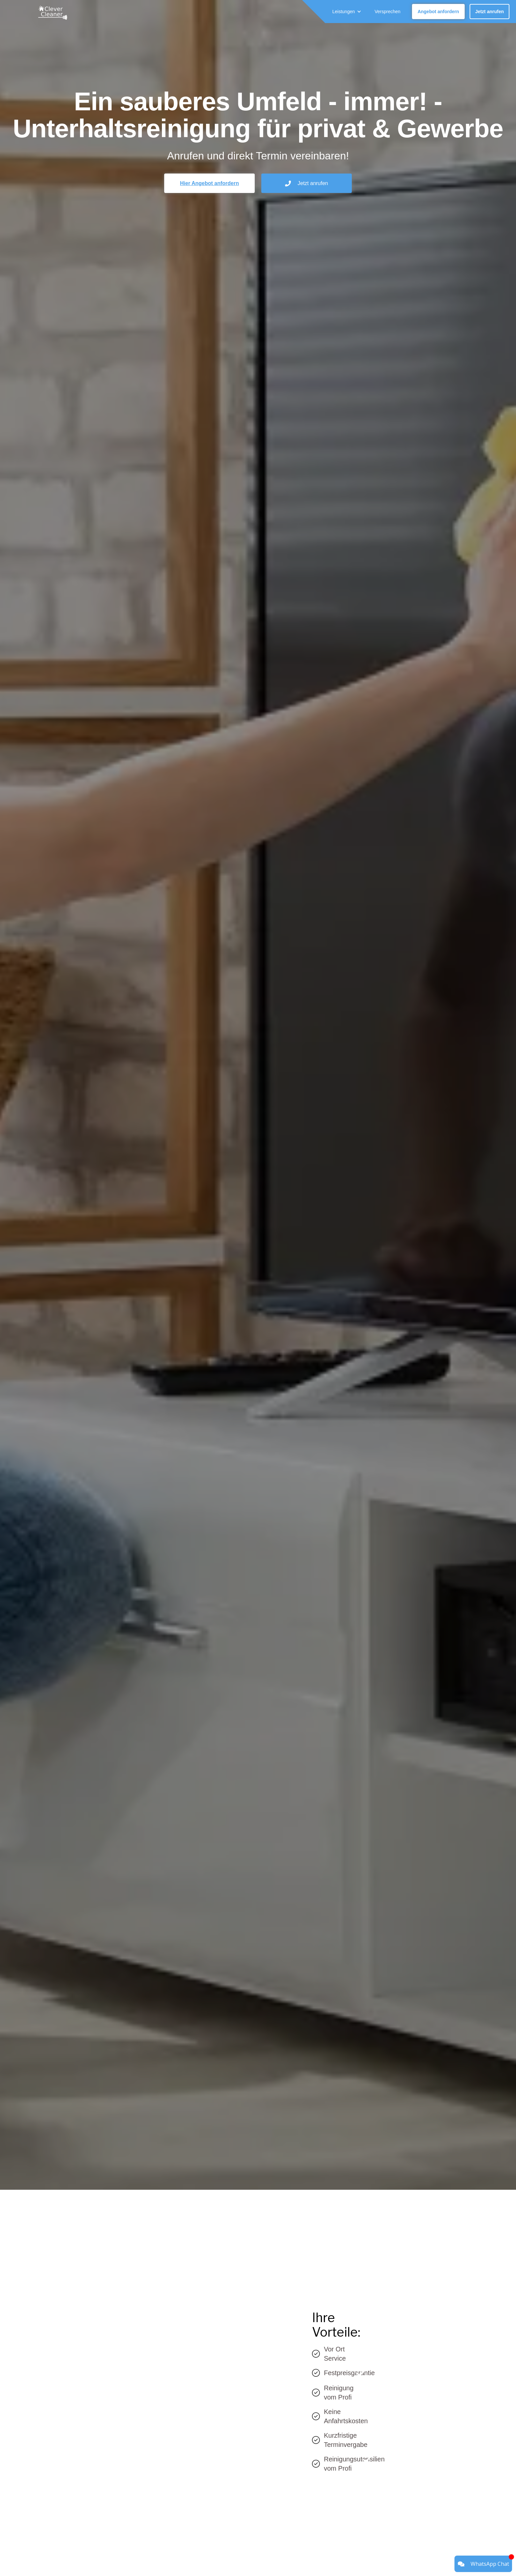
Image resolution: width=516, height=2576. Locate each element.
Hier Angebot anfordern (209, 183)
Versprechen (387, 11)
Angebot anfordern (438, 11)
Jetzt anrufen (489, 11)
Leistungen (343, 11)
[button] (347, 11)
